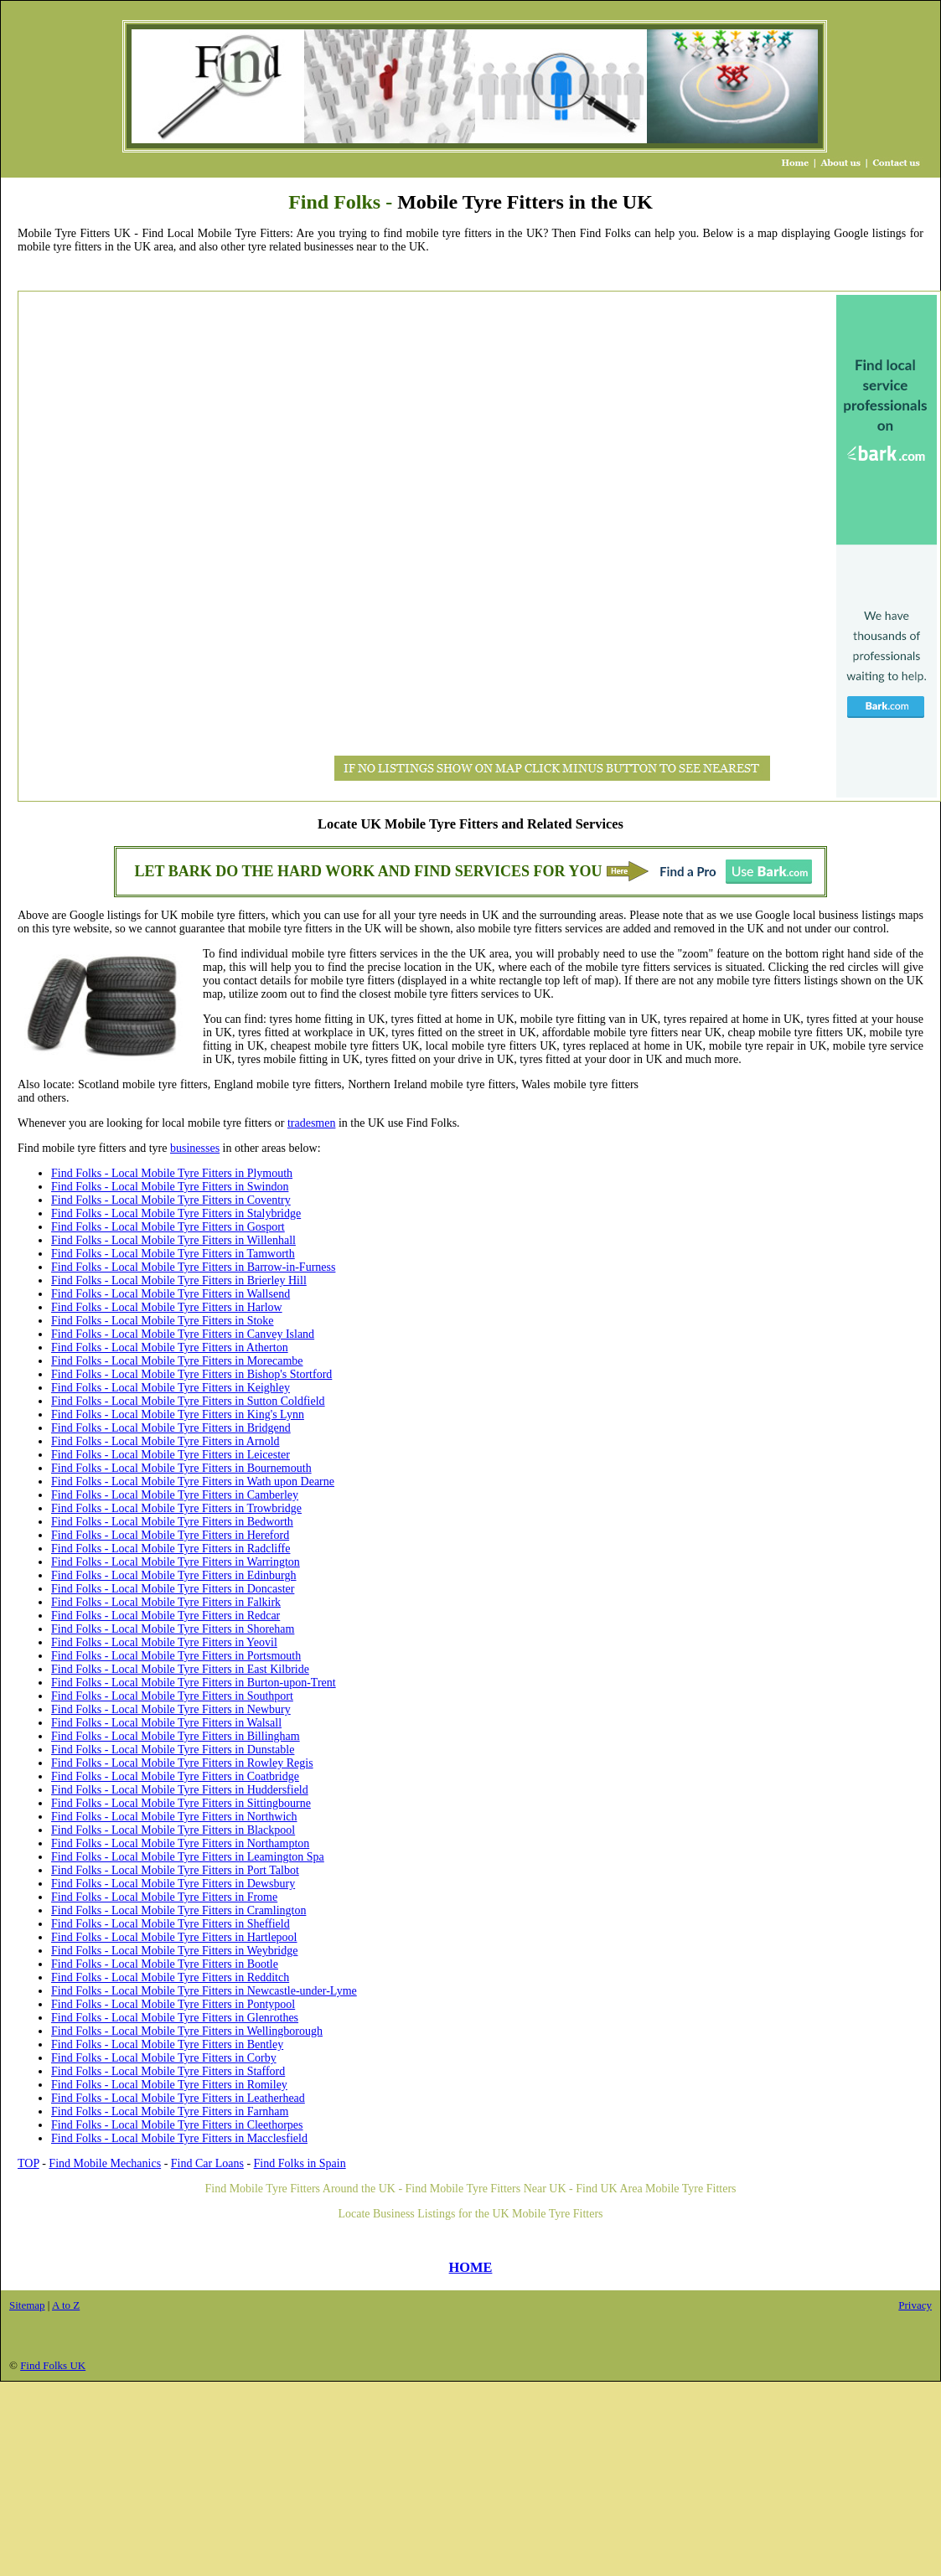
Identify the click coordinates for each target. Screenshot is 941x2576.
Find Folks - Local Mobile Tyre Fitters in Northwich (174, 1816)
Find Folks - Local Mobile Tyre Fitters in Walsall (166, 1722)
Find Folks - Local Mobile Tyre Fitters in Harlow (166, 1307)
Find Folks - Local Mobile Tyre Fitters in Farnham (169, 2111)
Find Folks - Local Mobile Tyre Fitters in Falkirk (166, 1602)
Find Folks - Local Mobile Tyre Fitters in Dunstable (172, 1749)
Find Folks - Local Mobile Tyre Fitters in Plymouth (171, 1173)
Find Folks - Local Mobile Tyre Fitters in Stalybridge (176, 1213)
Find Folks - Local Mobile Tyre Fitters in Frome (164, 1897)
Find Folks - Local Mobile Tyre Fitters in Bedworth (172, 1521)
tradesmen (311, 1123)
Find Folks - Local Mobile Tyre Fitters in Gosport (168, 1227)
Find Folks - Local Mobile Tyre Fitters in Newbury (171, 1709)
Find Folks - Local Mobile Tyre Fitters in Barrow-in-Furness (193, 1267)
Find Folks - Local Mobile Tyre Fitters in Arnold (165, 1441)
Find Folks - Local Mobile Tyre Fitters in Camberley (174, 1495)
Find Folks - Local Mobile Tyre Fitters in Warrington (175, 1562)
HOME (471, 2267)
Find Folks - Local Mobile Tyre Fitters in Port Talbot (175, 1870)
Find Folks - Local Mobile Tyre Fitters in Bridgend (171, 1428)
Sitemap (27, 2305)
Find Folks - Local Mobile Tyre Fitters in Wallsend (170, 1294)
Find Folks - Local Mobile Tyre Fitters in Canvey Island (182, 1334)
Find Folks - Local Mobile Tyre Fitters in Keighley (170, 1387)
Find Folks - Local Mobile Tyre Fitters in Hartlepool (174, 1937)
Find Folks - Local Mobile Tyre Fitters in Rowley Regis (182, 1763)
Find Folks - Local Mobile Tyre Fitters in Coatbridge (175, 1776)
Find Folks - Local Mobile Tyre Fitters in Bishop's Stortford (191, 1374)
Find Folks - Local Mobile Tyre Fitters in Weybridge (174, 1950)
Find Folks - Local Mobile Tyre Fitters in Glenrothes (174, 2017)
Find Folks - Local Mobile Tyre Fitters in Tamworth (173, 1253)
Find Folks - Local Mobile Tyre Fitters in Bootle (164, 1964)
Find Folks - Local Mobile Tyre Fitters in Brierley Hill (179, 1280)
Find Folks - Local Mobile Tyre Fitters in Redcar (165, 1615)
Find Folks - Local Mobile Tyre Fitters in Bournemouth (181, 1468)
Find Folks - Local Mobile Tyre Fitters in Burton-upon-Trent (193, 1682)
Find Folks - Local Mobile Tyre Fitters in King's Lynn (177, 1414)
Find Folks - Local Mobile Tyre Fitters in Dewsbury (173, 1883)
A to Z (66, 2305)
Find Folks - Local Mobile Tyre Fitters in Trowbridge (176, 1508)
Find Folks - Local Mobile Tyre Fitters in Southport (172, 1696)
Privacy (915, 2305)
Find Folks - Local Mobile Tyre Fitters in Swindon (169, 1186)
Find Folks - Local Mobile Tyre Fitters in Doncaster (172, 1588)
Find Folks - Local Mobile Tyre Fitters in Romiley (169, 2084)
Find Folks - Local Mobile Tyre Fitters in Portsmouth (176, 1655)
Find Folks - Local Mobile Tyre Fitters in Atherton (169, 1347)
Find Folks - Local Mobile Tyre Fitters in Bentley (167, 2044)
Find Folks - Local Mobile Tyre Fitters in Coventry (171, 1200)
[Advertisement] (89, 546)
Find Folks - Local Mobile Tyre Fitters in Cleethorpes (177, 2125)
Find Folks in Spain (300, 2163)
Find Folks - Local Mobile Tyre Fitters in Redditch (170, 1977)
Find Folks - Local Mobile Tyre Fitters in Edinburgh (174, 1575)
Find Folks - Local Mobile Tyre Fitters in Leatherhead (178, 2098)
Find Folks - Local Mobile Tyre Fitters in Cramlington (178, 1910)
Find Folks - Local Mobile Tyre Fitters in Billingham (175, 1736)
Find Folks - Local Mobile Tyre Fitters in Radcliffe (170, 1548)
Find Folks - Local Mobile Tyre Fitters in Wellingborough (187, 2031)
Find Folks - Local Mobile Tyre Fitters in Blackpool (173, 1830)
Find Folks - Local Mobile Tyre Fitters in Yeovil (164, 1642)
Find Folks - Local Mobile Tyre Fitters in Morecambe (177, 1361)
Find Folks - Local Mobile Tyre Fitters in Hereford (170, 1535)
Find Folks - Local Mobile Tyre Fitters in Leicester (170, 1454)
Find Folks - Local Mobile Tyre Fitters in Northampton (180, 1843)
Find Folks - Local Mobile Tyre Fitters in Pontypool (173, 2004)
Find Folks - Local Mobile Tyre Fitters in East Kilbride (180, 1669)
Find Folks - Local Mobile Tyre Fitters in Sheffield (170, 1924)
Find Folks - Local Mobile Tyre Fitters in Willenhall (173, 1240)
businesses (195, 1148)
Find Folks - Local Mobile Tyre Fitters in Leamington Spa (187, 1857)
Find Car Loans (207, 2163)
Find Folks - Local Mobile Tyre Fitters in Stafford (168, 2071)
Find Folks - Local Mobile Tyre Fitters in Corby (164, 2058)
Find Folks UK (52, 2365)
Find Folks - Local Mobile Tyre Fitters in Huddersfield (179, 1790)
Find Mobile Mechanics (105, 2163)
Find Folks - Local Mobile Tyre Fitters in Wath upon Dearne (192, 1481)
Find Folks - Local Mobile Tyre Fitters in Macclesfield (179, 2138)
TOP (28, 2163)
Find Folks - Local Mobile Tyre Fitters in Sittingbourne (181, 1803)
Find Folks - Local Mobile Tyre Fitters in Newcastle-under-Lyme (204, 1991)
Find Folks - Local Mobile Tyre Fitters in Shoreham (172, 1629)
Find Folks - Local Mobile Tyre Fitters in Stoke (162, 1320)
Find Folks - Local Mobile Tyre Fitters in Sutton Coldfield (188, 1401)
